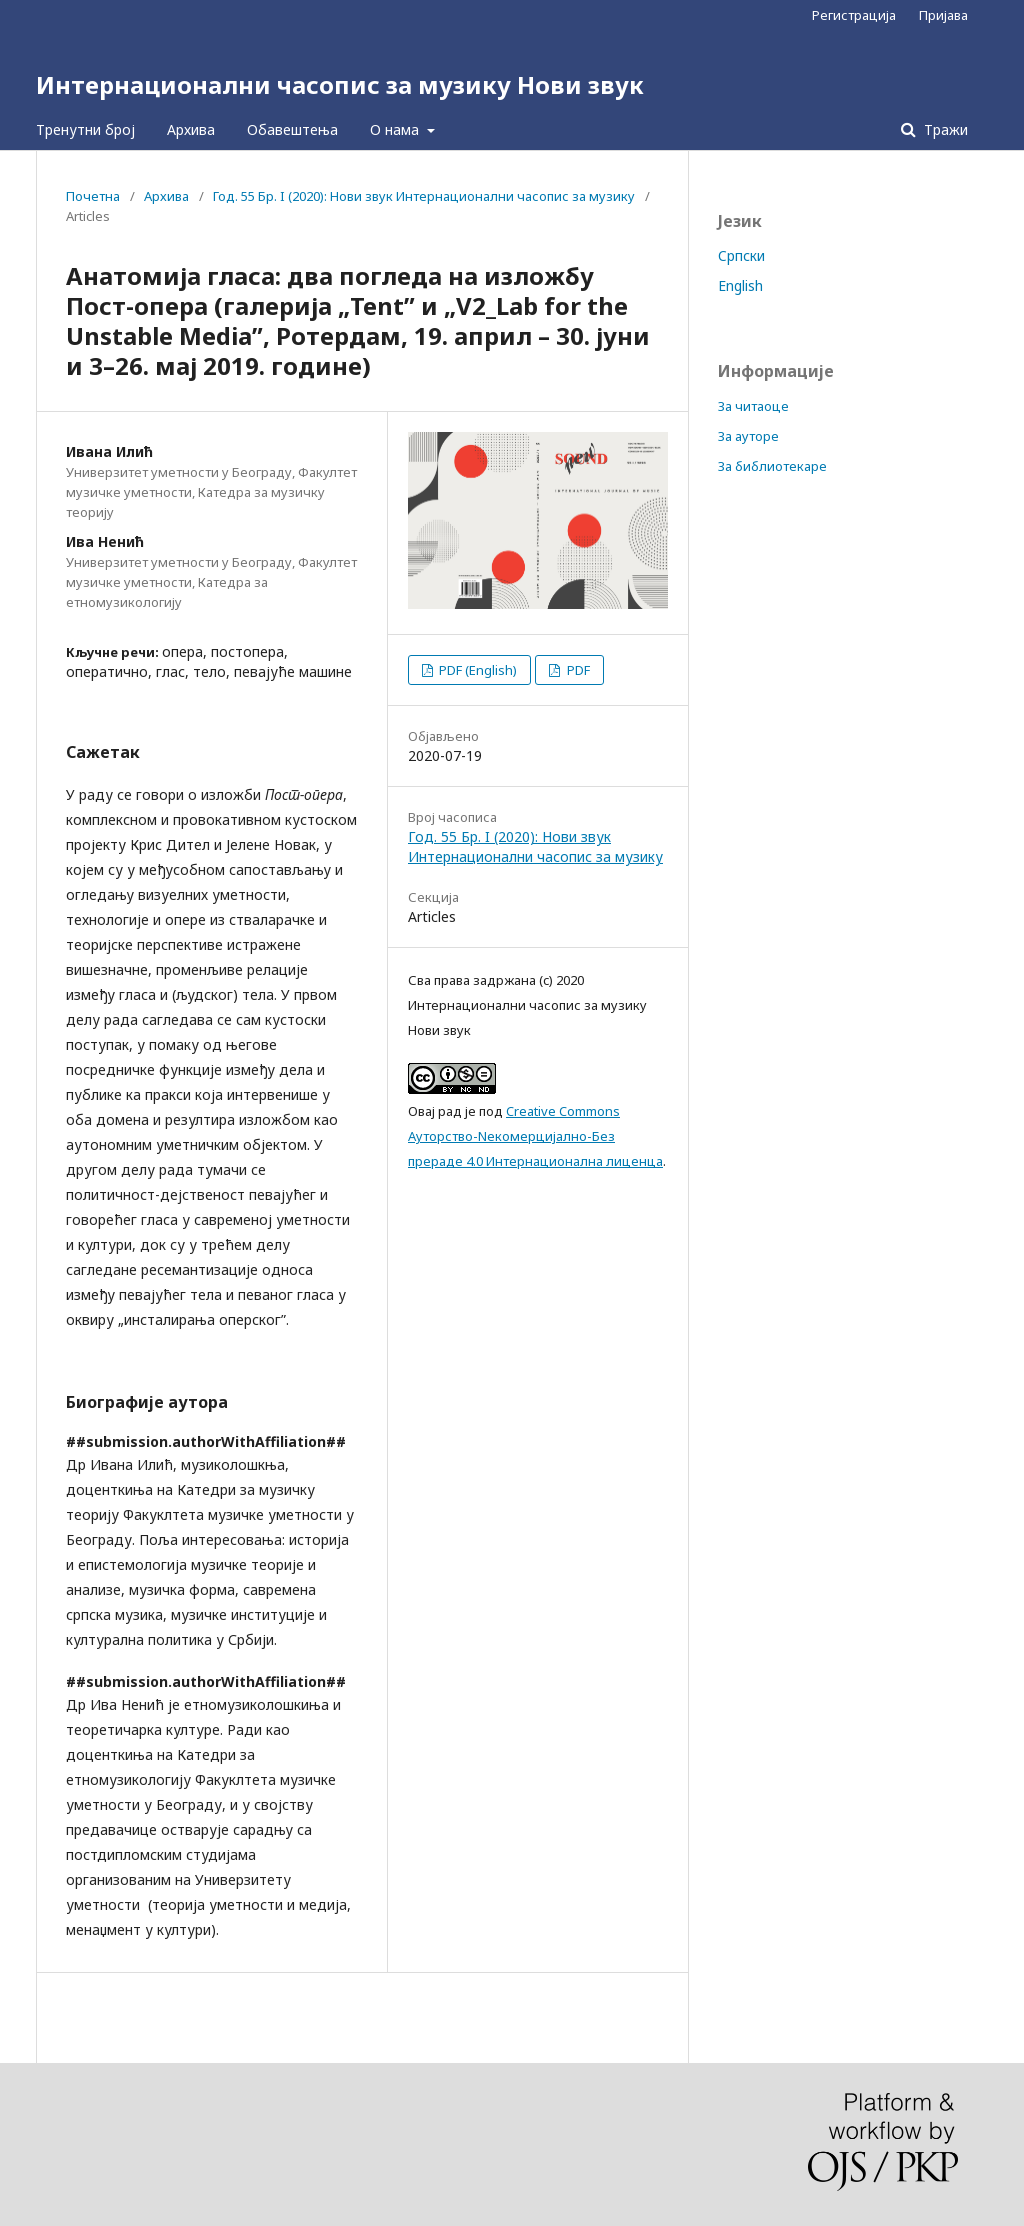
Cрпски (741, 255)
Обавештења (292, 129)
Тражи (944, 129)
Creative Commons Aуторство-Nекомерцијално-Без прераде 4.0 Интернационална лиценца (535, 1136)
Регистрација (854, 15)
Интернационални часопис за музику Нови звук (340, 84)
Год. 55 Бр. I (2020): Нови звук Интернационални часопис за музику (424, 196)
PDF (577, 670)
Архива (191, 129)
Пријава (943, 15)
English (740, 285)
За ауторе (748, 436)
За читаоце (753, 406)
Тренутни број (85, 129)
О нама (396, 129)
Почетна (93, 196)
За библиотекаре (772, 466)
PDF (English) (476, 670)
